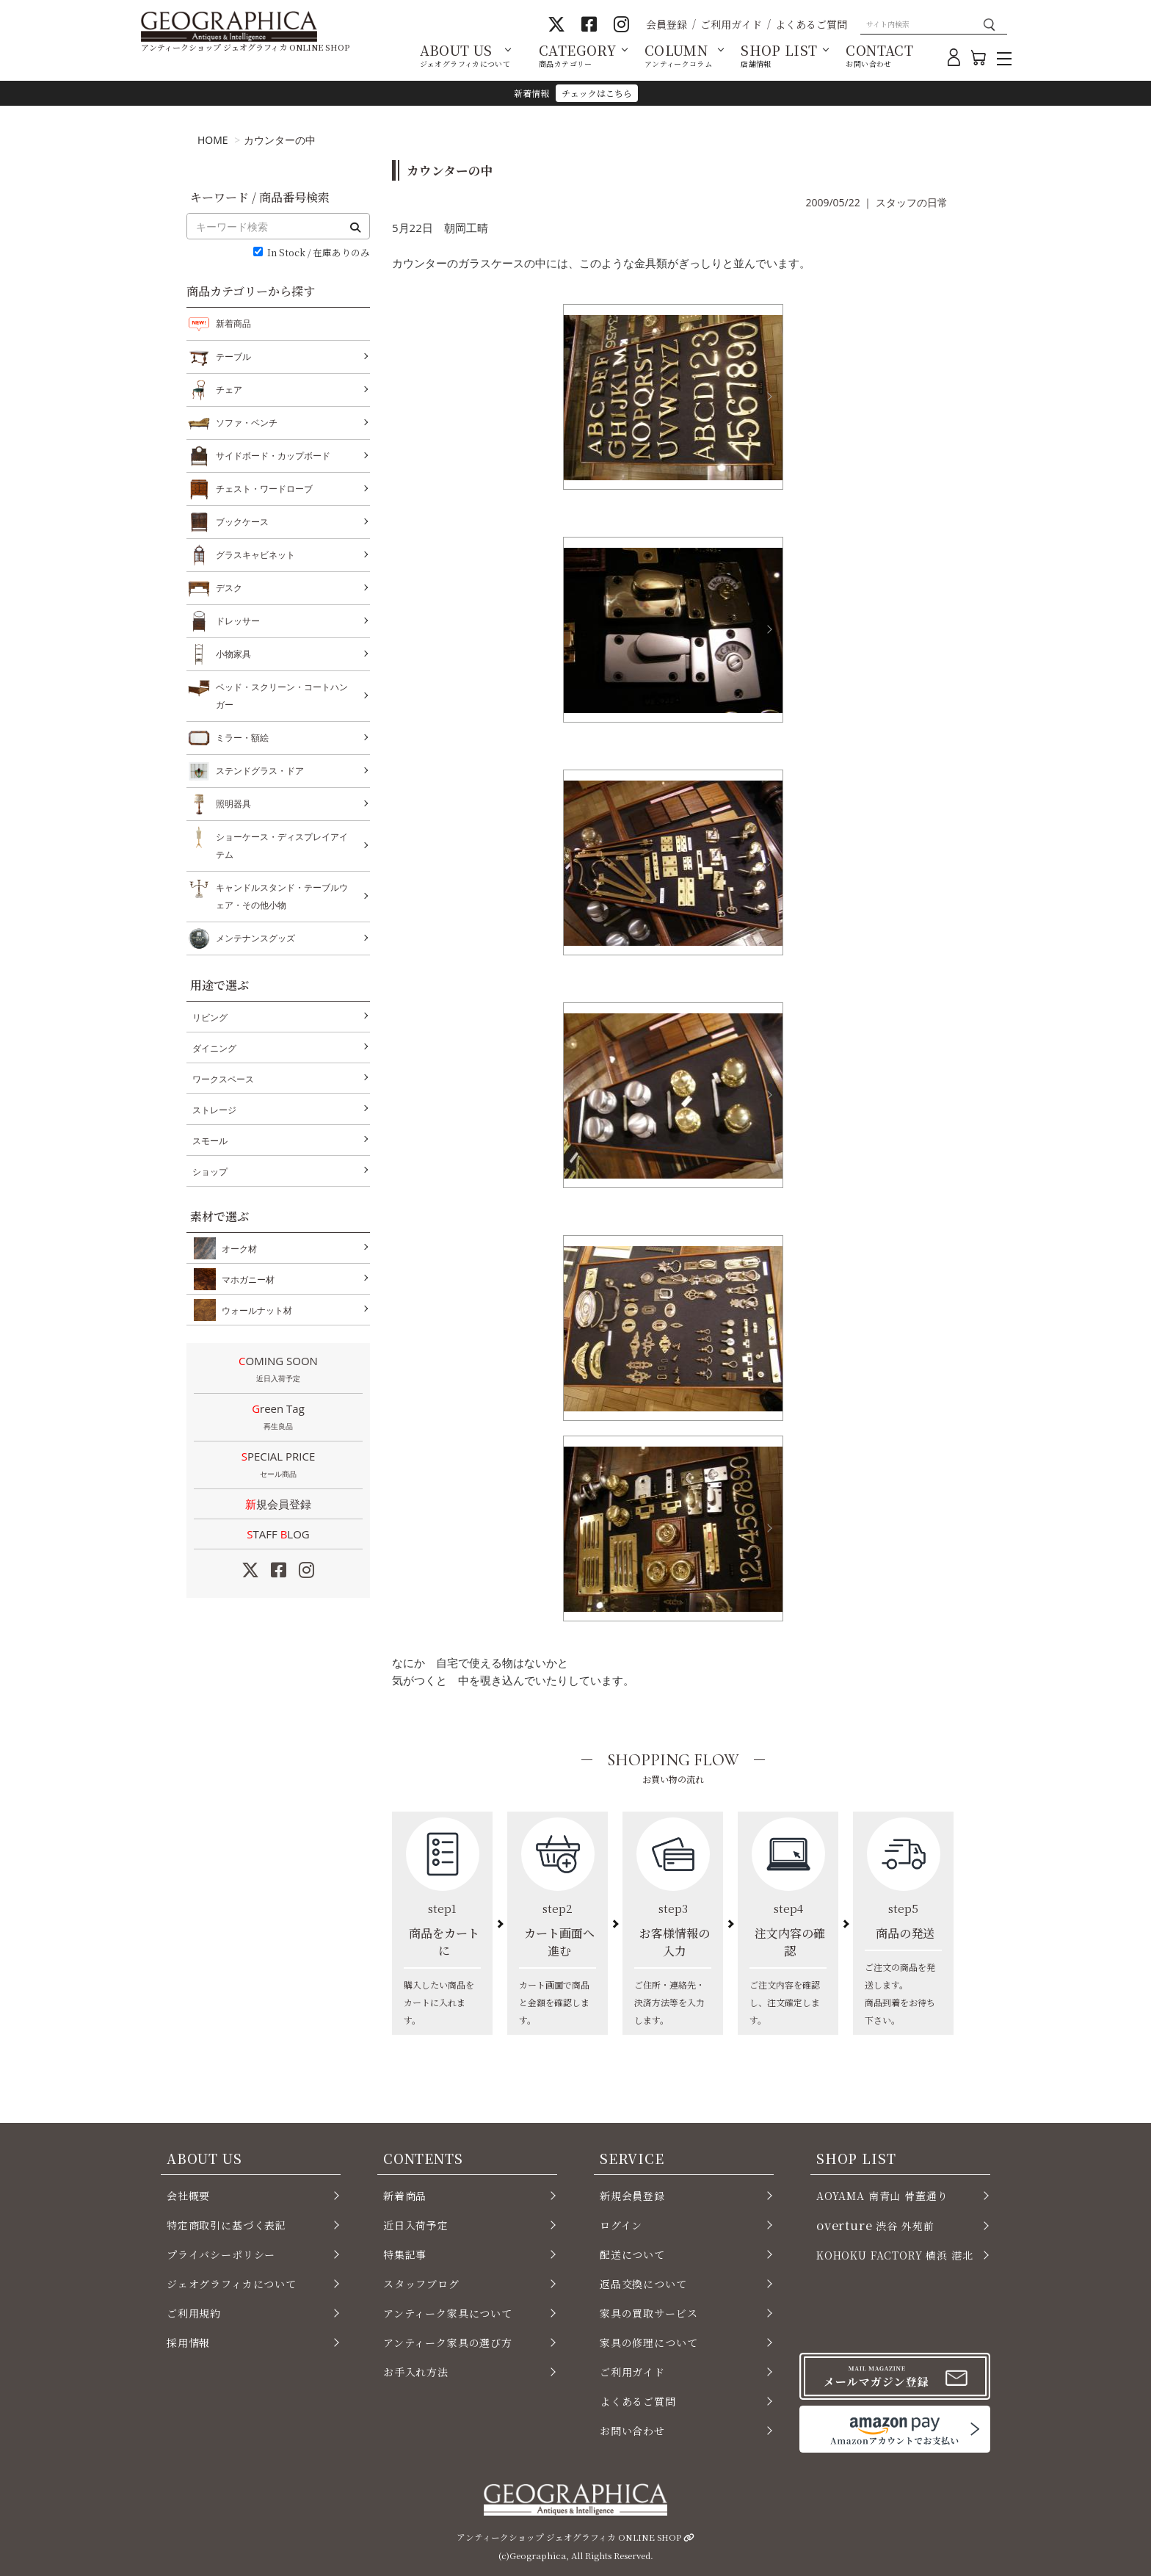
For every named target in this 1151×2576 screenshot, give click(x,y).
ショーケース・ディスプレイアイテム (282, 844)
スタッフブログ (421, 2283)
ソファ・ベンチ (246, 423)
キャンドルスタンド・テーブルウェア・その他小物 (282, 895)
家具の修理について (648, 2342)
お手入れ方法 (416, 2372)
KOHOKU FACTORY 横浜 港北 (894, 2255)
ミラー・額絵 (242, 738)
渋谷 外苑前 (875, 2225)
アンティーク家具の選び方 (447, 2342)
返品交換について (643, 2283)
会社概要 (188, 2195)
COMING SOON (278, 1370)
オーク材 (236, 1248)
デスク (229, 588)
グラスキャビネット (255, 555)
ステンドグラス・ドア (260, 771)
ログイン (621, 2225)
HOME (212, 140)
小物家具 (233, 654)
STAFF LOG (278, 1534)
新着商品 (233, 323)
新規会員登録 (278, 1504)
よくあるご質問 (811, 24)
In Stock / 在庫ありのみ (318, 253)
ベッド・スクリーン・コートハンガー (282, 694)
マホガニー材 (245, 1279)
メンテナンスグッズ (255, 938)
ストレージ (214, 1110)
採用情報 (188, 2342)
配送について (632, 2254)
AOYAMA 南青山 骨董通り (882, 2195)
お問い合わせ (632, 2430)
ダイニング (214, 1048)
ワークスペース (223, 1079)
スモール (210, 1141)
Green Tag (278, 1418)
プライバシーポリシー (221, 2254)
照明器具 (233, 804)
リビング (210, 1017)
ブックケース (242, 522)
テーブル (233, 357)
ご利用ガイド (731, 24)
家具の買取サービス (648, 2313)
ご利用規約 (194, 2313)
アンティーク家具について (447, 2313)
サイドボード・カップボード (273, 456)
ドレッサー (238, 621)
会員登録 (666, 24)
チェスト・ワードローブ (264, 489)
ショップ (210, 1171)
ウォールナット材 (254, 1310)
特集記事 (404, 2254)
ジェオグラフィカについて (232, 2283)
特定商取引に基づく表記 (226, 2225)
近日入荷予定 (416, 2225)
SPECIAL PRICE (278, 1466)
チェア (229, 390)
